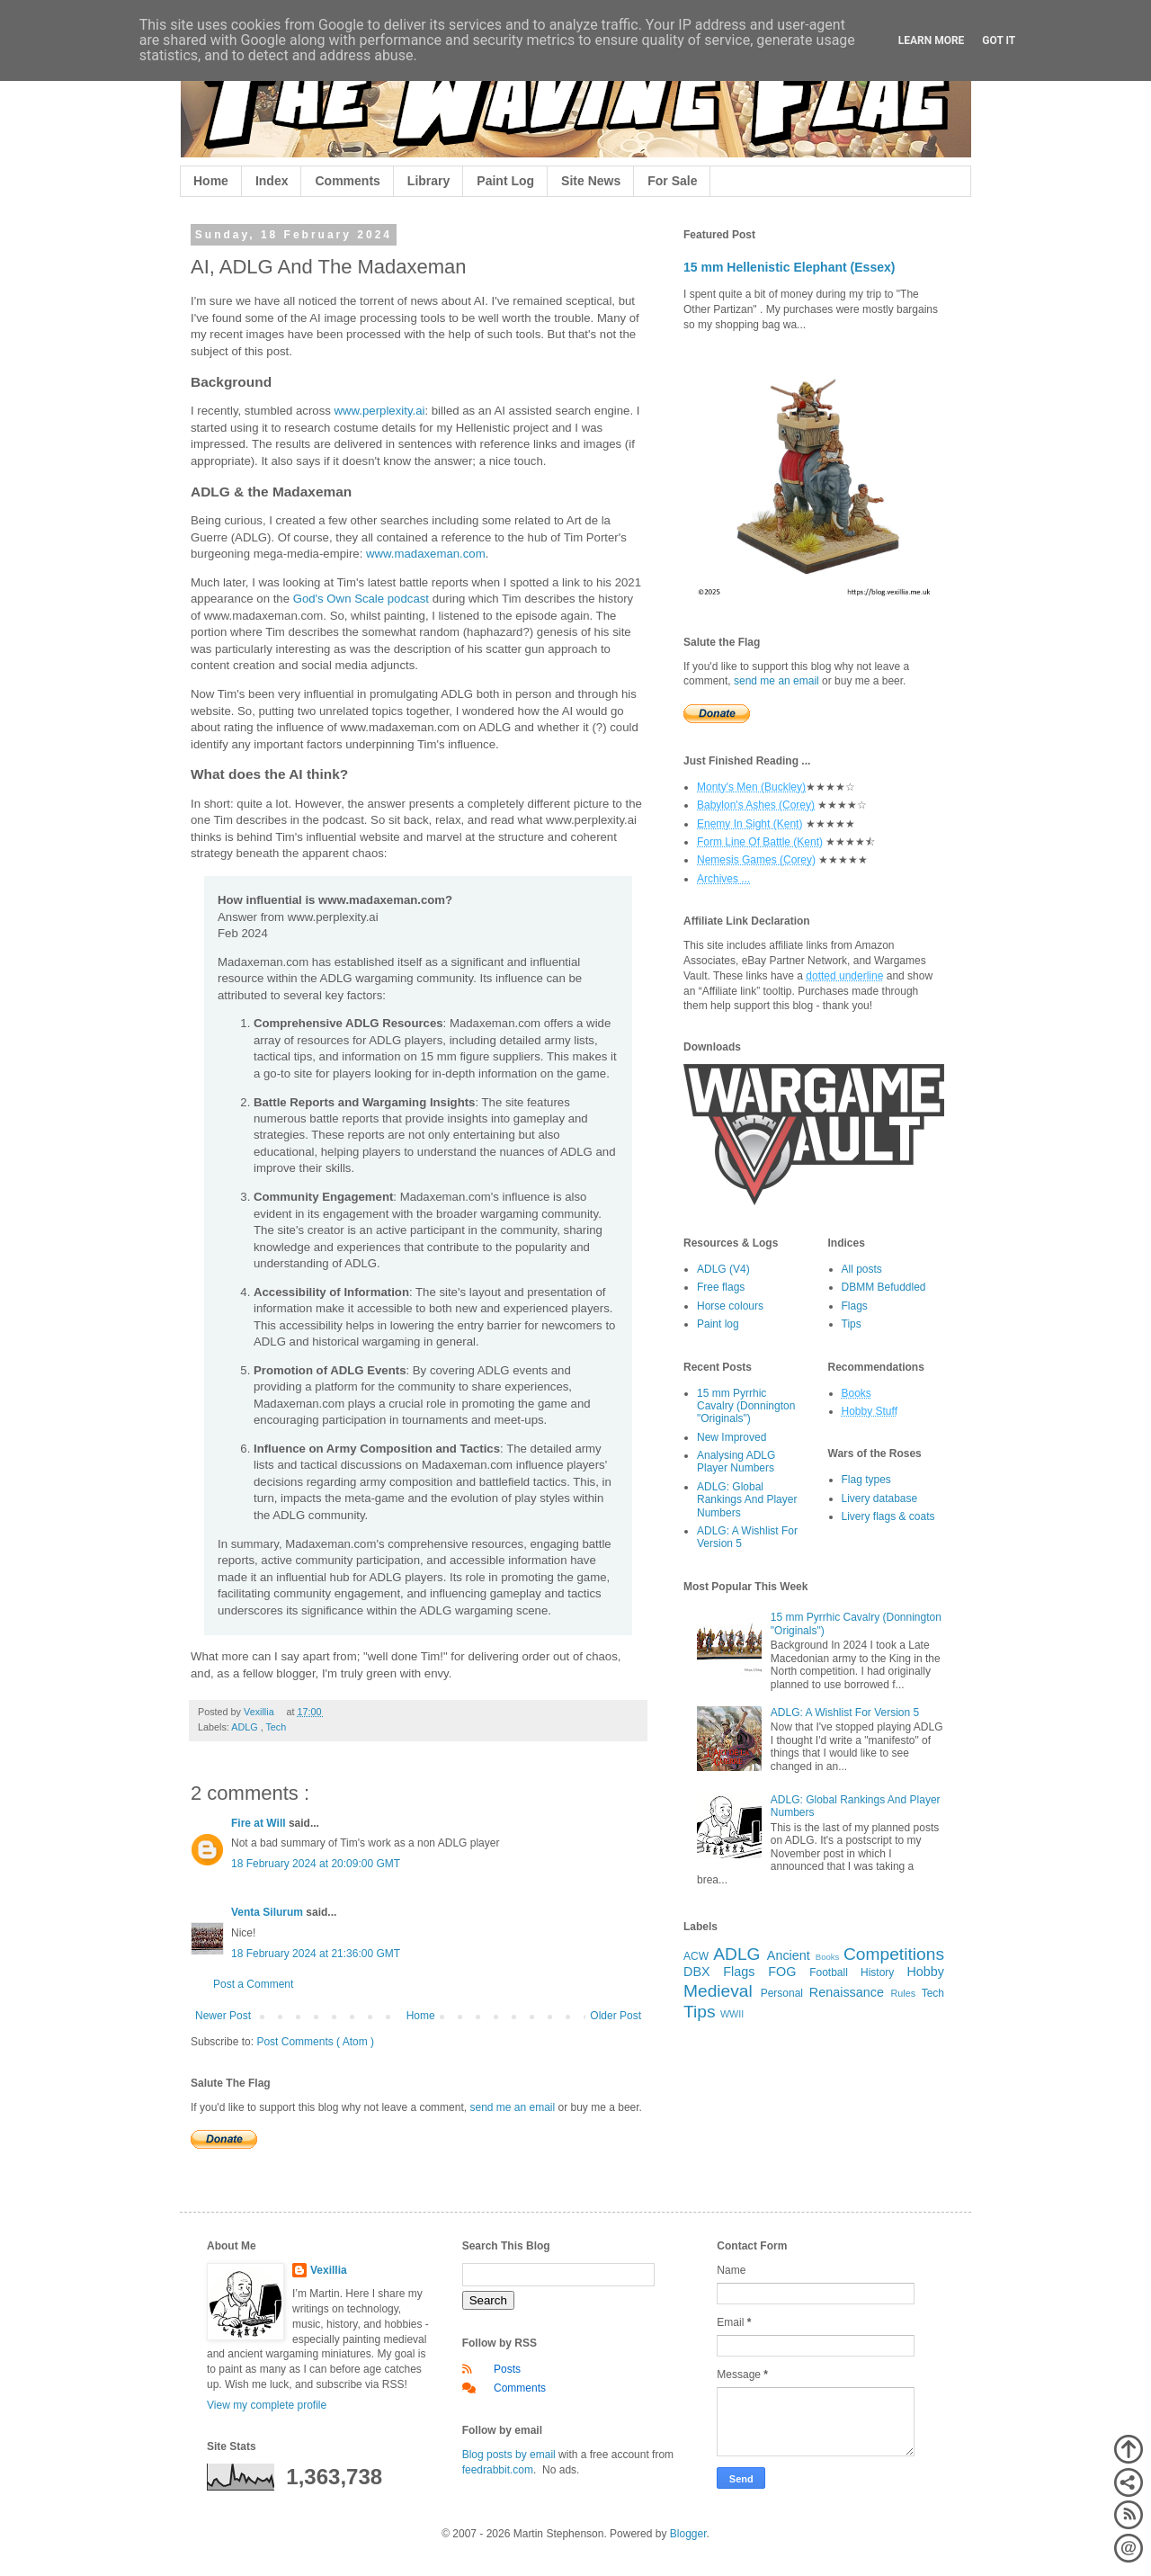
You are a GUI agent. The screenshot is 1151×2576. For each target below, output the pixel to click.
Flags (855, 1306)
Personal (782, 1993)
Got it (998, 40)
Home (210, 181)
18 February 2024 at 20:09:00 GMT (315, 1863)
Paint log (718, 1324)
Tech (275, 1727)
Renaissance (846, 1992)
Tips (851, 1324)
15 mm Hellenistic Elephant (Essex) (789, 267)
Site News (590, 181)
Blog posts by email (509, 2454)
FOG (782, 1971)
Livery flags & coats (888, 1516)
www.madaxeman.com (426, 553)
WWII (732, 2013)
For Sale (672, 181)
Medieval (718, 1990)
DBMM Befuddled (884, 1287)
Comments (347, 181)
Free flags (721, 1287)
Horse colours (730, 1306)
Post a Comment (253, 1984)
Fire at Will (260, 1823)
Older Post (615, 2015)
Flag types (866, 1479)
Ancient (788, 1955)
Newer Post (223, 2015)
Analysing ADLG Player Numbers (736, 1461)
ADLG (245, 1727)
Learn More (931, 40)
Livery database (880, 1498)
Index (272, 181)
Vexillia (328, 2270)
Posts (507, 2369)
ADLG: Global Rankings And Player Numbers (747, 1499)
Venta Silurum (268, 1912)
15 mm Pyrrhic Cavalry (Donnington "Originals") (746, 1406)
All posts (862, 1269)
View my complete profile (266, 2405)
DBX (696, 1971)
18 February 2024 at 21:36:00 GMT (315, 1953)
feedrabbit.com (497, 2470)
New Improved (731, 1437)
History (877, 1972)
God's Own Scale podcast (361, 598)
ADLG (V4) (723, 1269)
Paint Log (505, 181)
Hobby (925, 1971)
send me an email (512, 2107)
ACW (696, 1956)
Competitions (893, 1954)
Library (428, 181)
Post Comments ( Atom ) (315, 2041)
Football (828, 1972)
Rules (903, 1993)
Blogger (688, 2533)
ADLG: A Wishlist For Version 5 (845, 1712)
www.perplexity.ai (380, 410)
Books (828, 1957)
